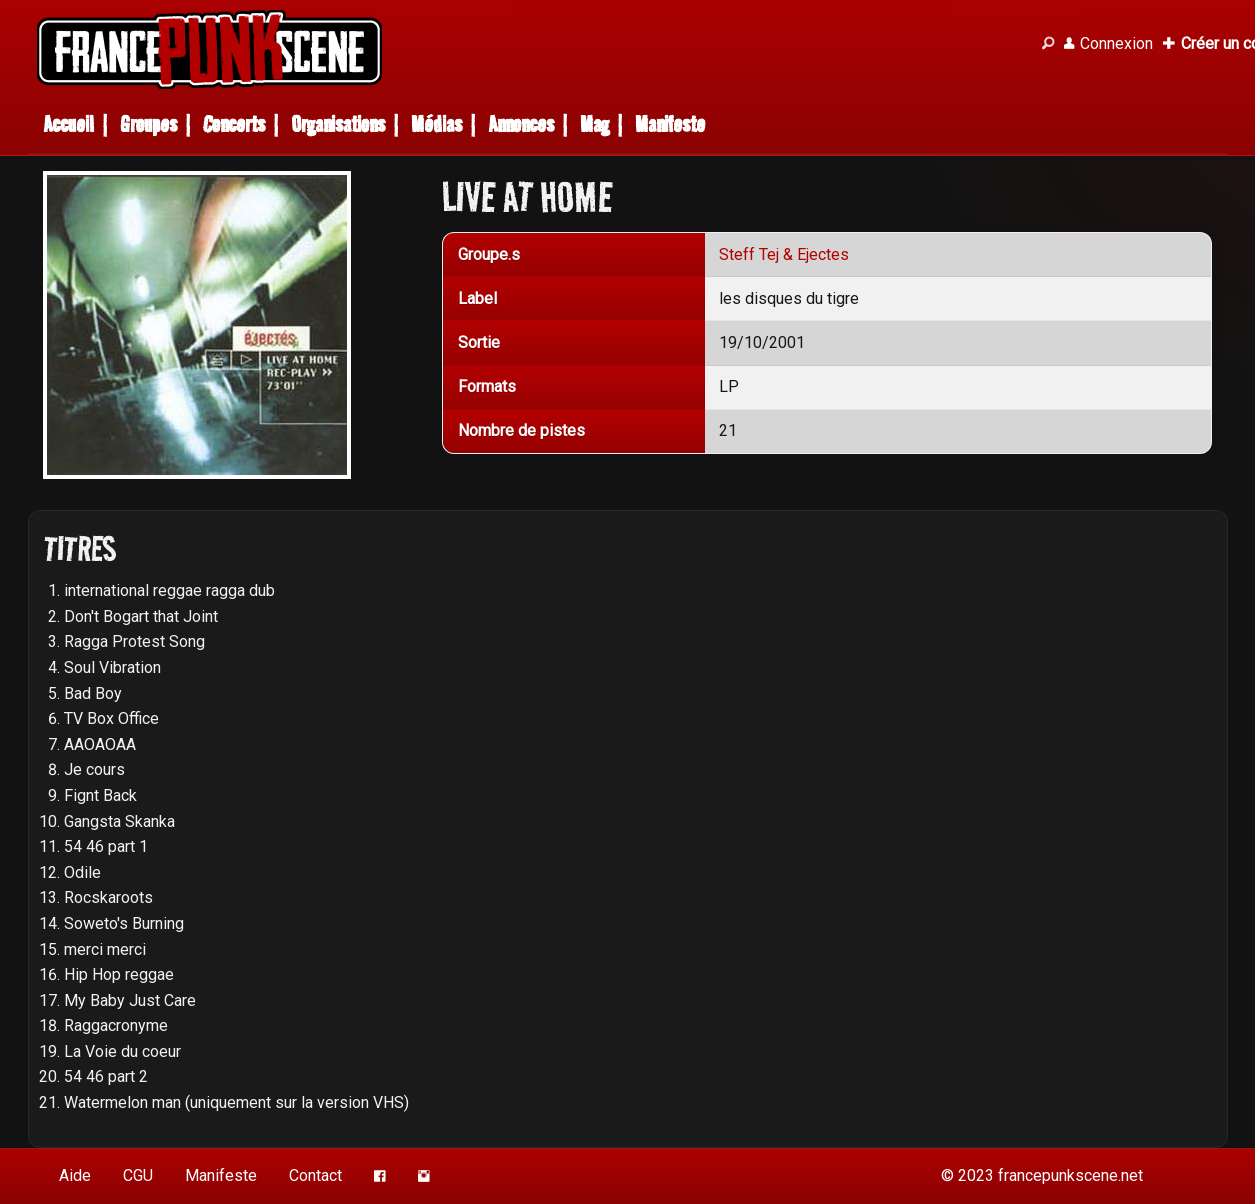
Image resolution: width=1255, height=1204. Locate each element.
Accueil (68, 124)
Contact (315, 1175)
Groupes (148, 124)
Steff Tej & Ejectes (784, 254)
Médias (436, 124)
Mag (594, 124)
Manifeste (670, 124)
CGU (138, 1175)
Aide (75, 1175)
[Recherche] (1048, 44)
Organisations (338, 124)
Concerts (234, 124)
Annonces (521, 124)
